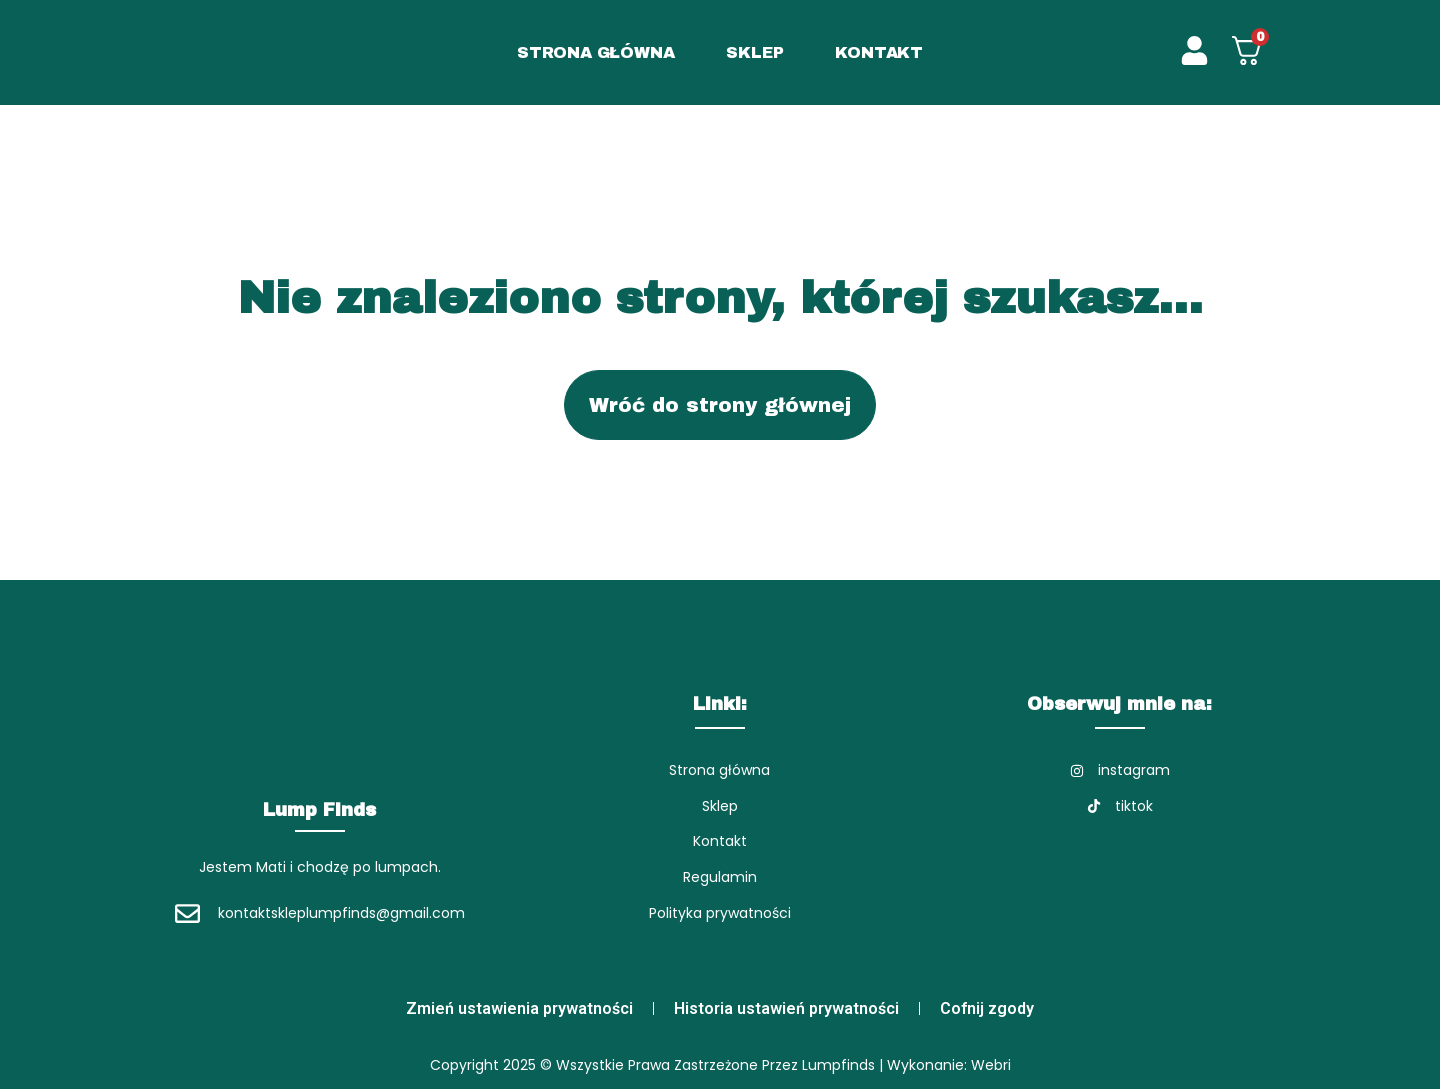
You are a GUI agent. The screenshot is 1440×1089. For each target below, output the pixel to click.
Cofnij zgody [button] (987, 1008)
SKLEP (754, 52)
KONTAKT (879, 52)
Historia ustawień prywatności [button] (786, 1008)
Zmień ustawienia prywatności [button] (519, 1008)
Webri (991, 1065)
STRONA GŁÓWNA (595, 52)
